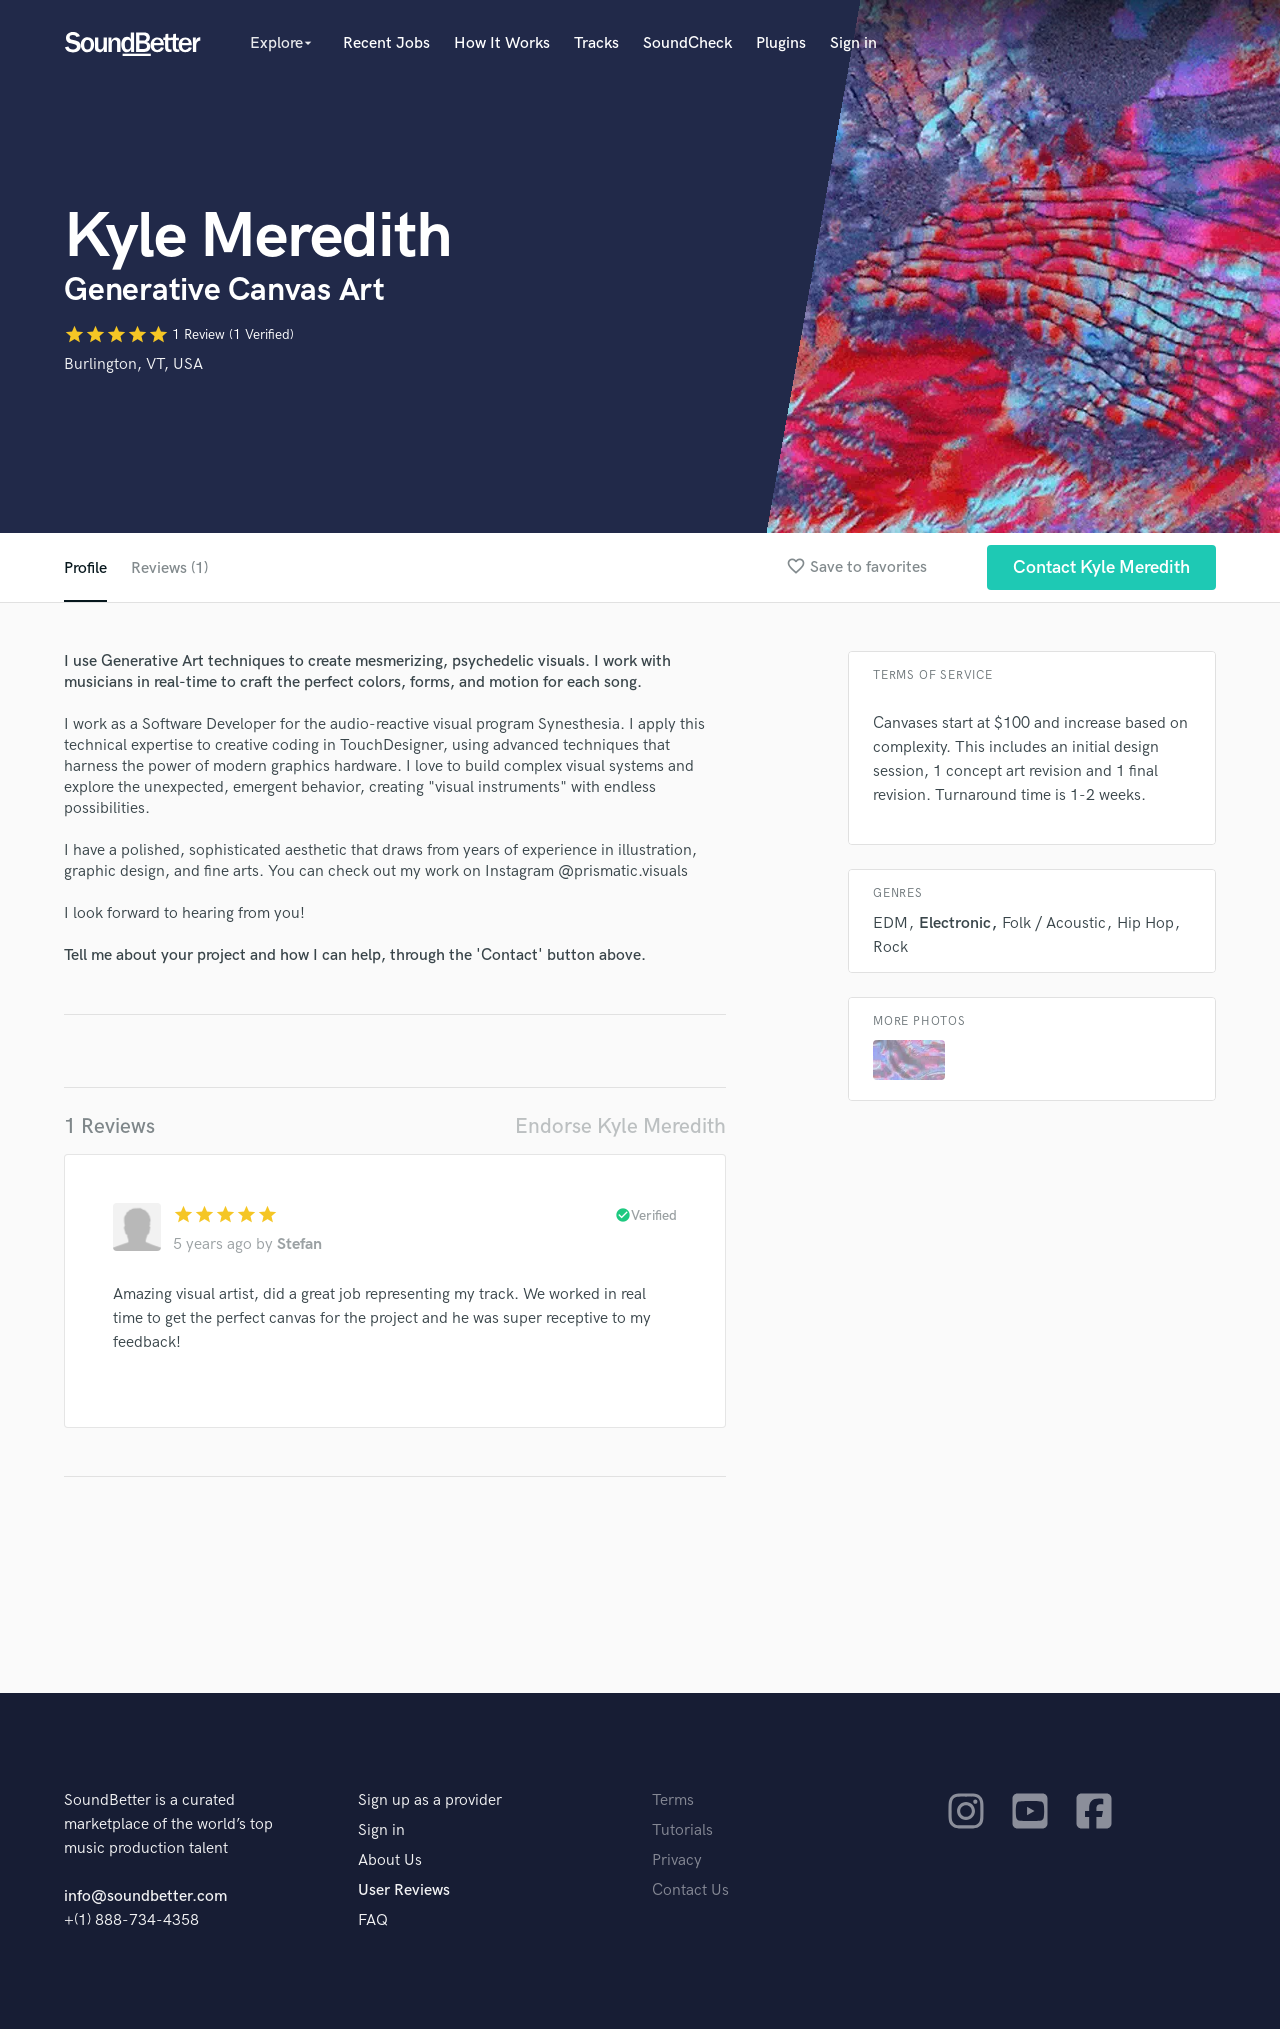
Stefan (299, 1244)
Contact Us (690, 1890)
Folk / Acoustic (1054, 923)
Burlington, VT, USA (133, 364)
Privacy (677, 1860)
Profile (85, 568)
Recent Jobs (386, 43)
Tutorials (682, 1830)
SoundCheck (687, 43)
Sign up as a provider (430, 1800)
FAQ (373, 1920)
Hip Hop (1145, 923)
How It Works (502, 43)
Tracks (596, 43)
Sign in (853, 43)
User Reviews (404, 1890)
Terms (673, 1800)
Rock (890, 947)
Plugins (781, 43)
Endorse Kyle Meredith (620, 1126)
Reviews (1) (169, 568)
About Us (390, 1860)
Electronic (955, 923)
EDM (890, 923)
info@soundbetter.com (145, 1896)
